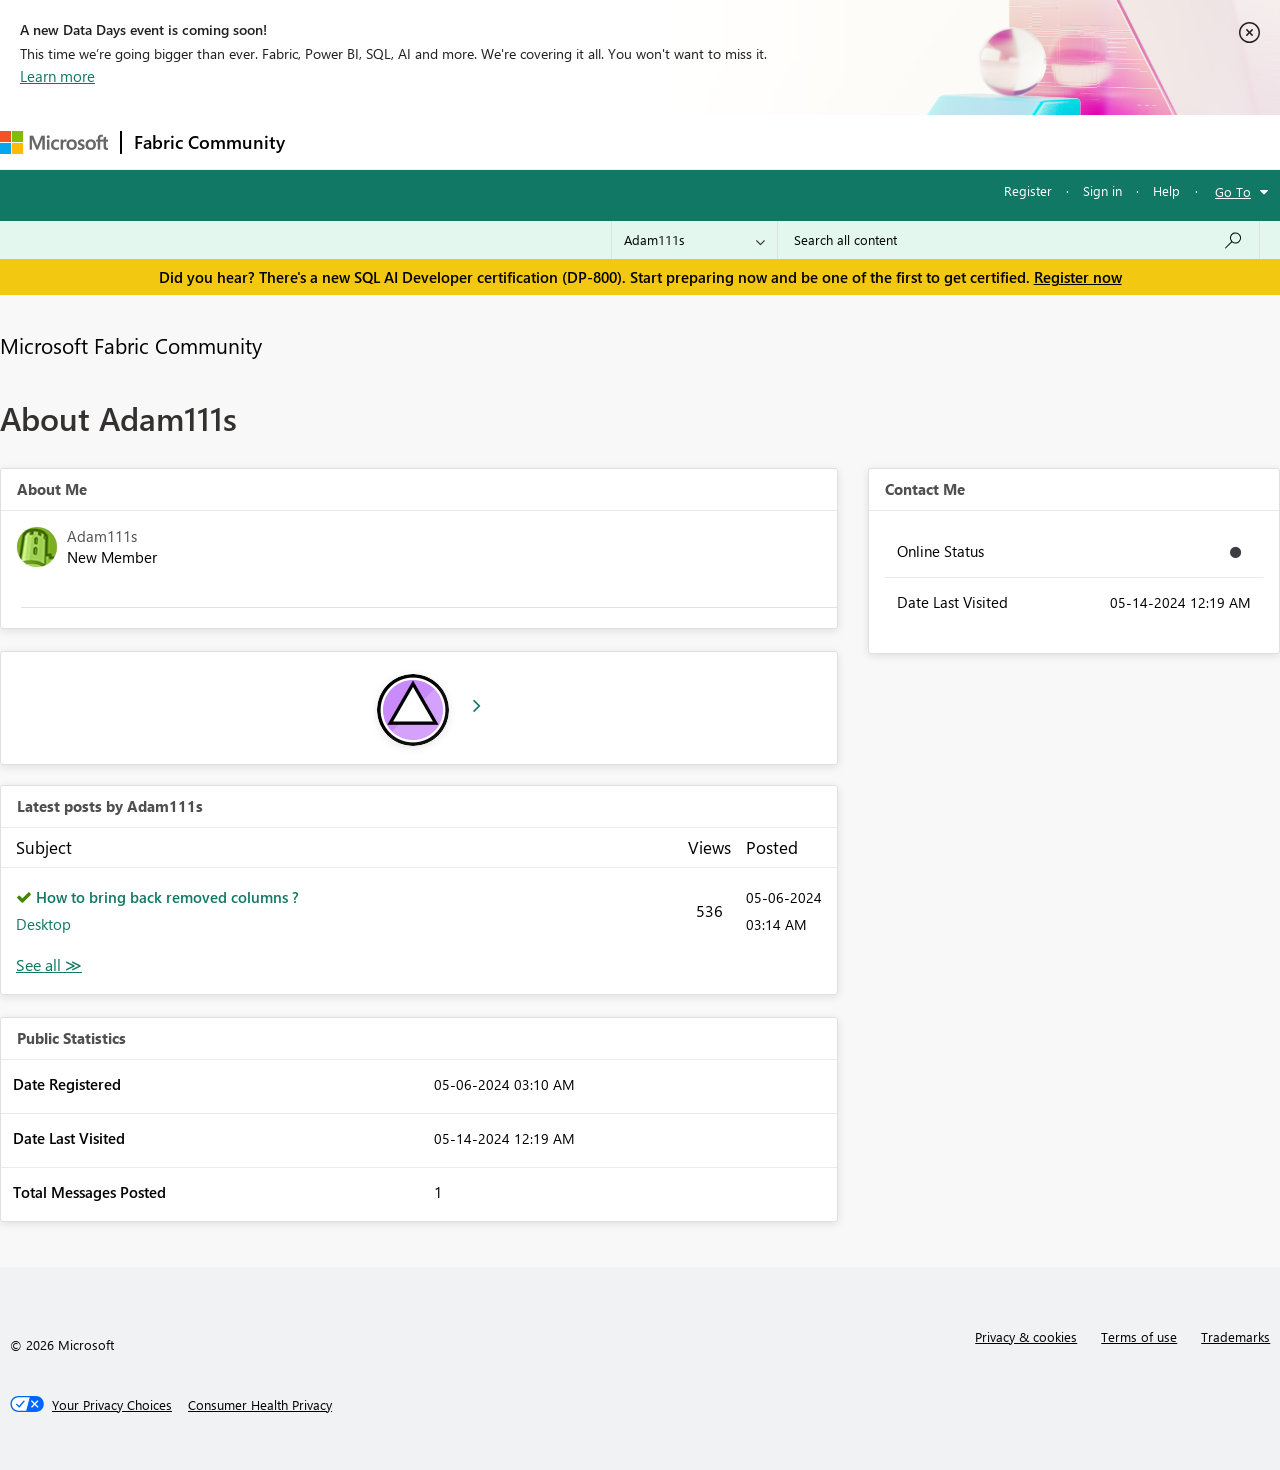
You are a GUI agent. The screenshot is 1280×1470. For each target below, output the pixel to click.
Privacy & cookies (1026, 1336)
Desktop (43, 924)
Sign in (1102, 190)
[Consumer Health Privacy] (260, 1405)
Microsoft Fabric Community (131, 345)
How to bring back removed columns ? (167, 897)
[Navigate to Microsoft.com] (54, 142)
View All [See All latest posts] (49, 965)
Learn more (57, 76)
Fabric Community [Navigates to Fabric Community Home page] (209, 142)
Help (1166, 190)
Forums (330, 141)
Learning (756, 141)
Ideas (500, 141)
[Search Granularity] (694, 240)
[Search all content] (1018, 240)
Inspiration (418, 141)
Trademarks (1235, 1336)
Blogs (679, 141)
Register (1028, 190)
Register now (1078, 277)
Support (840, 141)
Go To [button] (1233, 191)
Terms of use (1139, 1336)
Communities (589, 141)
